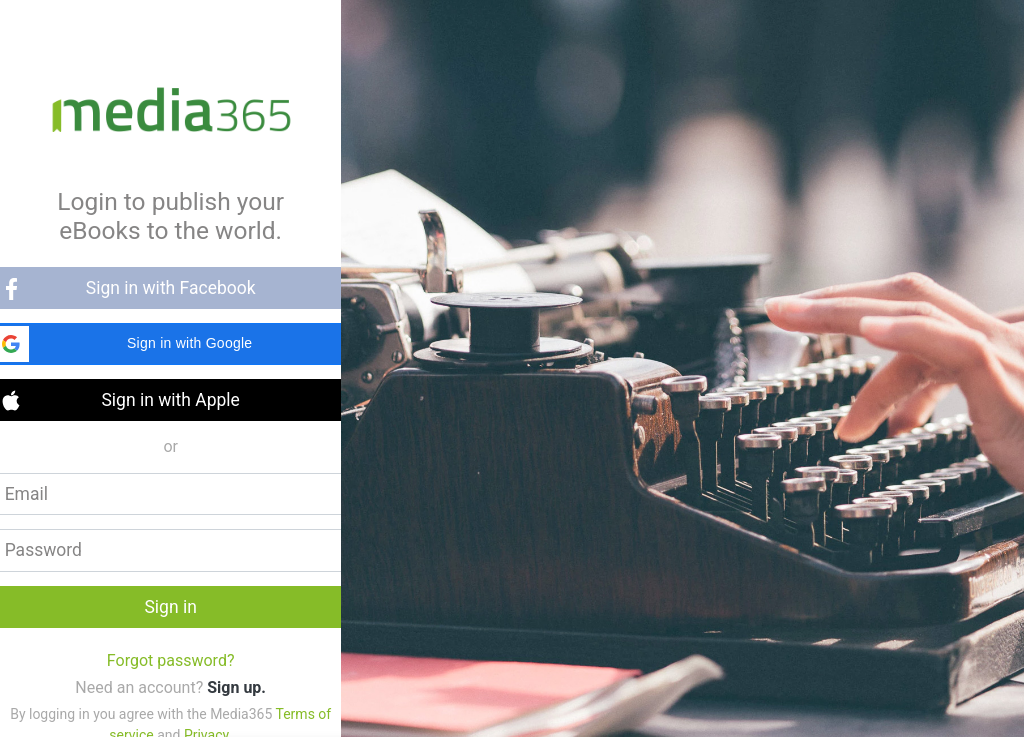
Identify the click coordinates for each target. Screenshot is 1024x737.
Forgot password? (171, 660)
